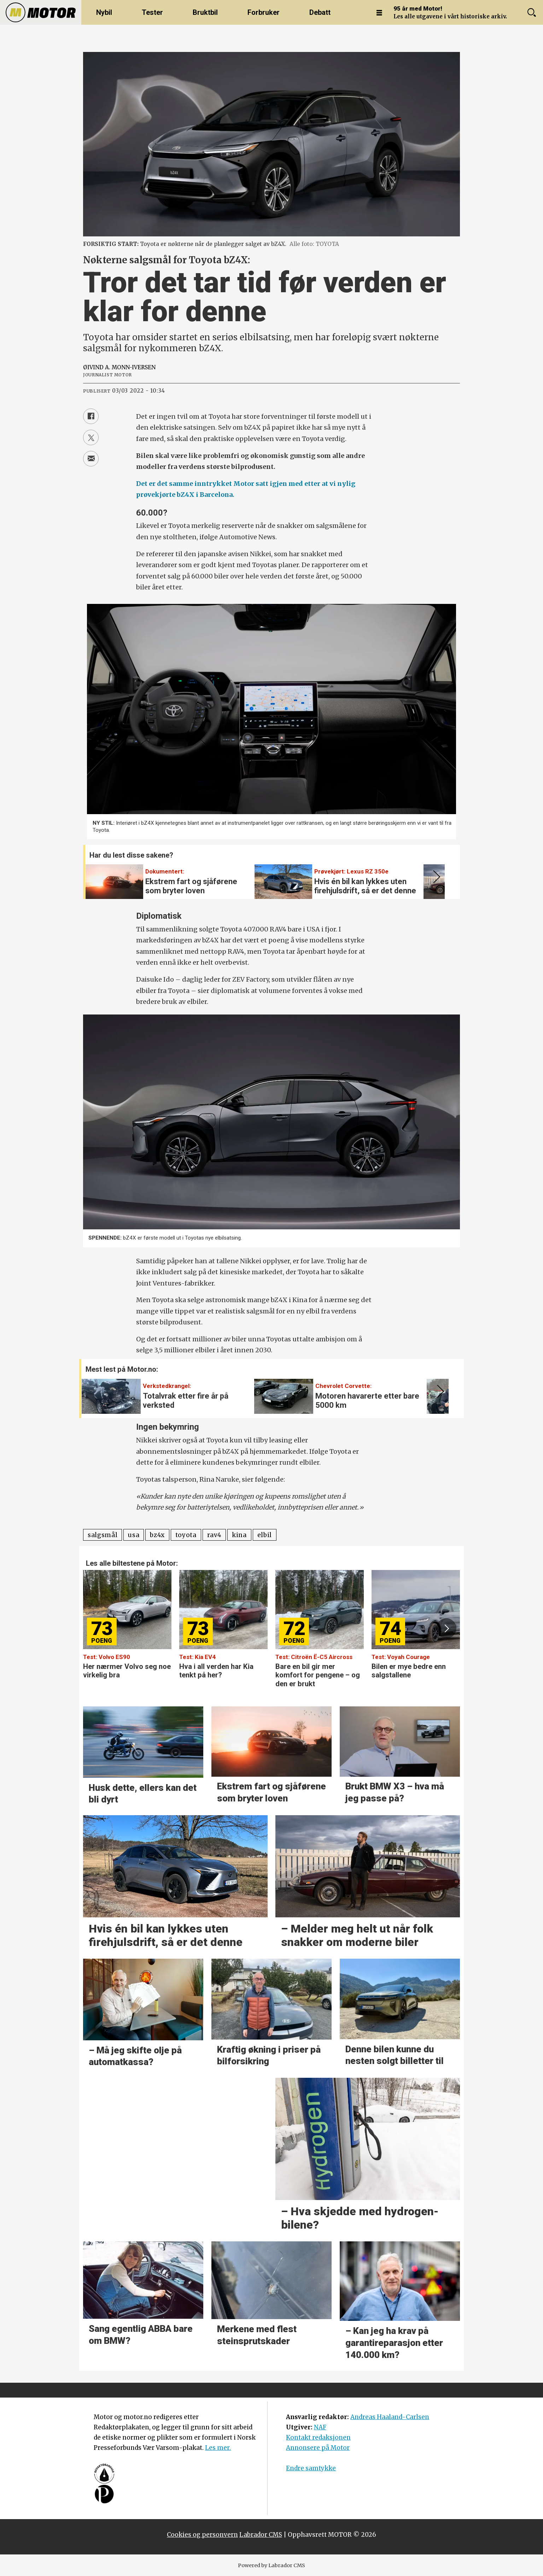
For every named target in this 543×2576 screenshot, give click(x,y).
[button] (435, 877)
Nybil (104, 12)
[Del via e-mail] (91, 458)
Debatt (320, 12)
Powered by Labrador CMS (271, 2565)
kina (239, 1535)
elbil (264, 1535)
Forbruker (263, 12)
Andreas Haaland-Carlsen (389, 2417)
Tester (152, 12)
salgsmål (102, 1535)
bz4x (157, 1535)
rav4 (214, 1535)
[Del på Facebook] (91, 416)
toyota (186, 1535)
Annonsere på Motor (318, 2448)
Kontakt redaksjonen (318, 2437)
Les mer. (218, 2448)
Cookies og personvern (202, 2535)
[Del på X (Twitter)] (91, 437)
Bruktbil (205, 12)
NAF (320, 2427)
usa (133, 1535)
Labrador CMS (260, 2535)
